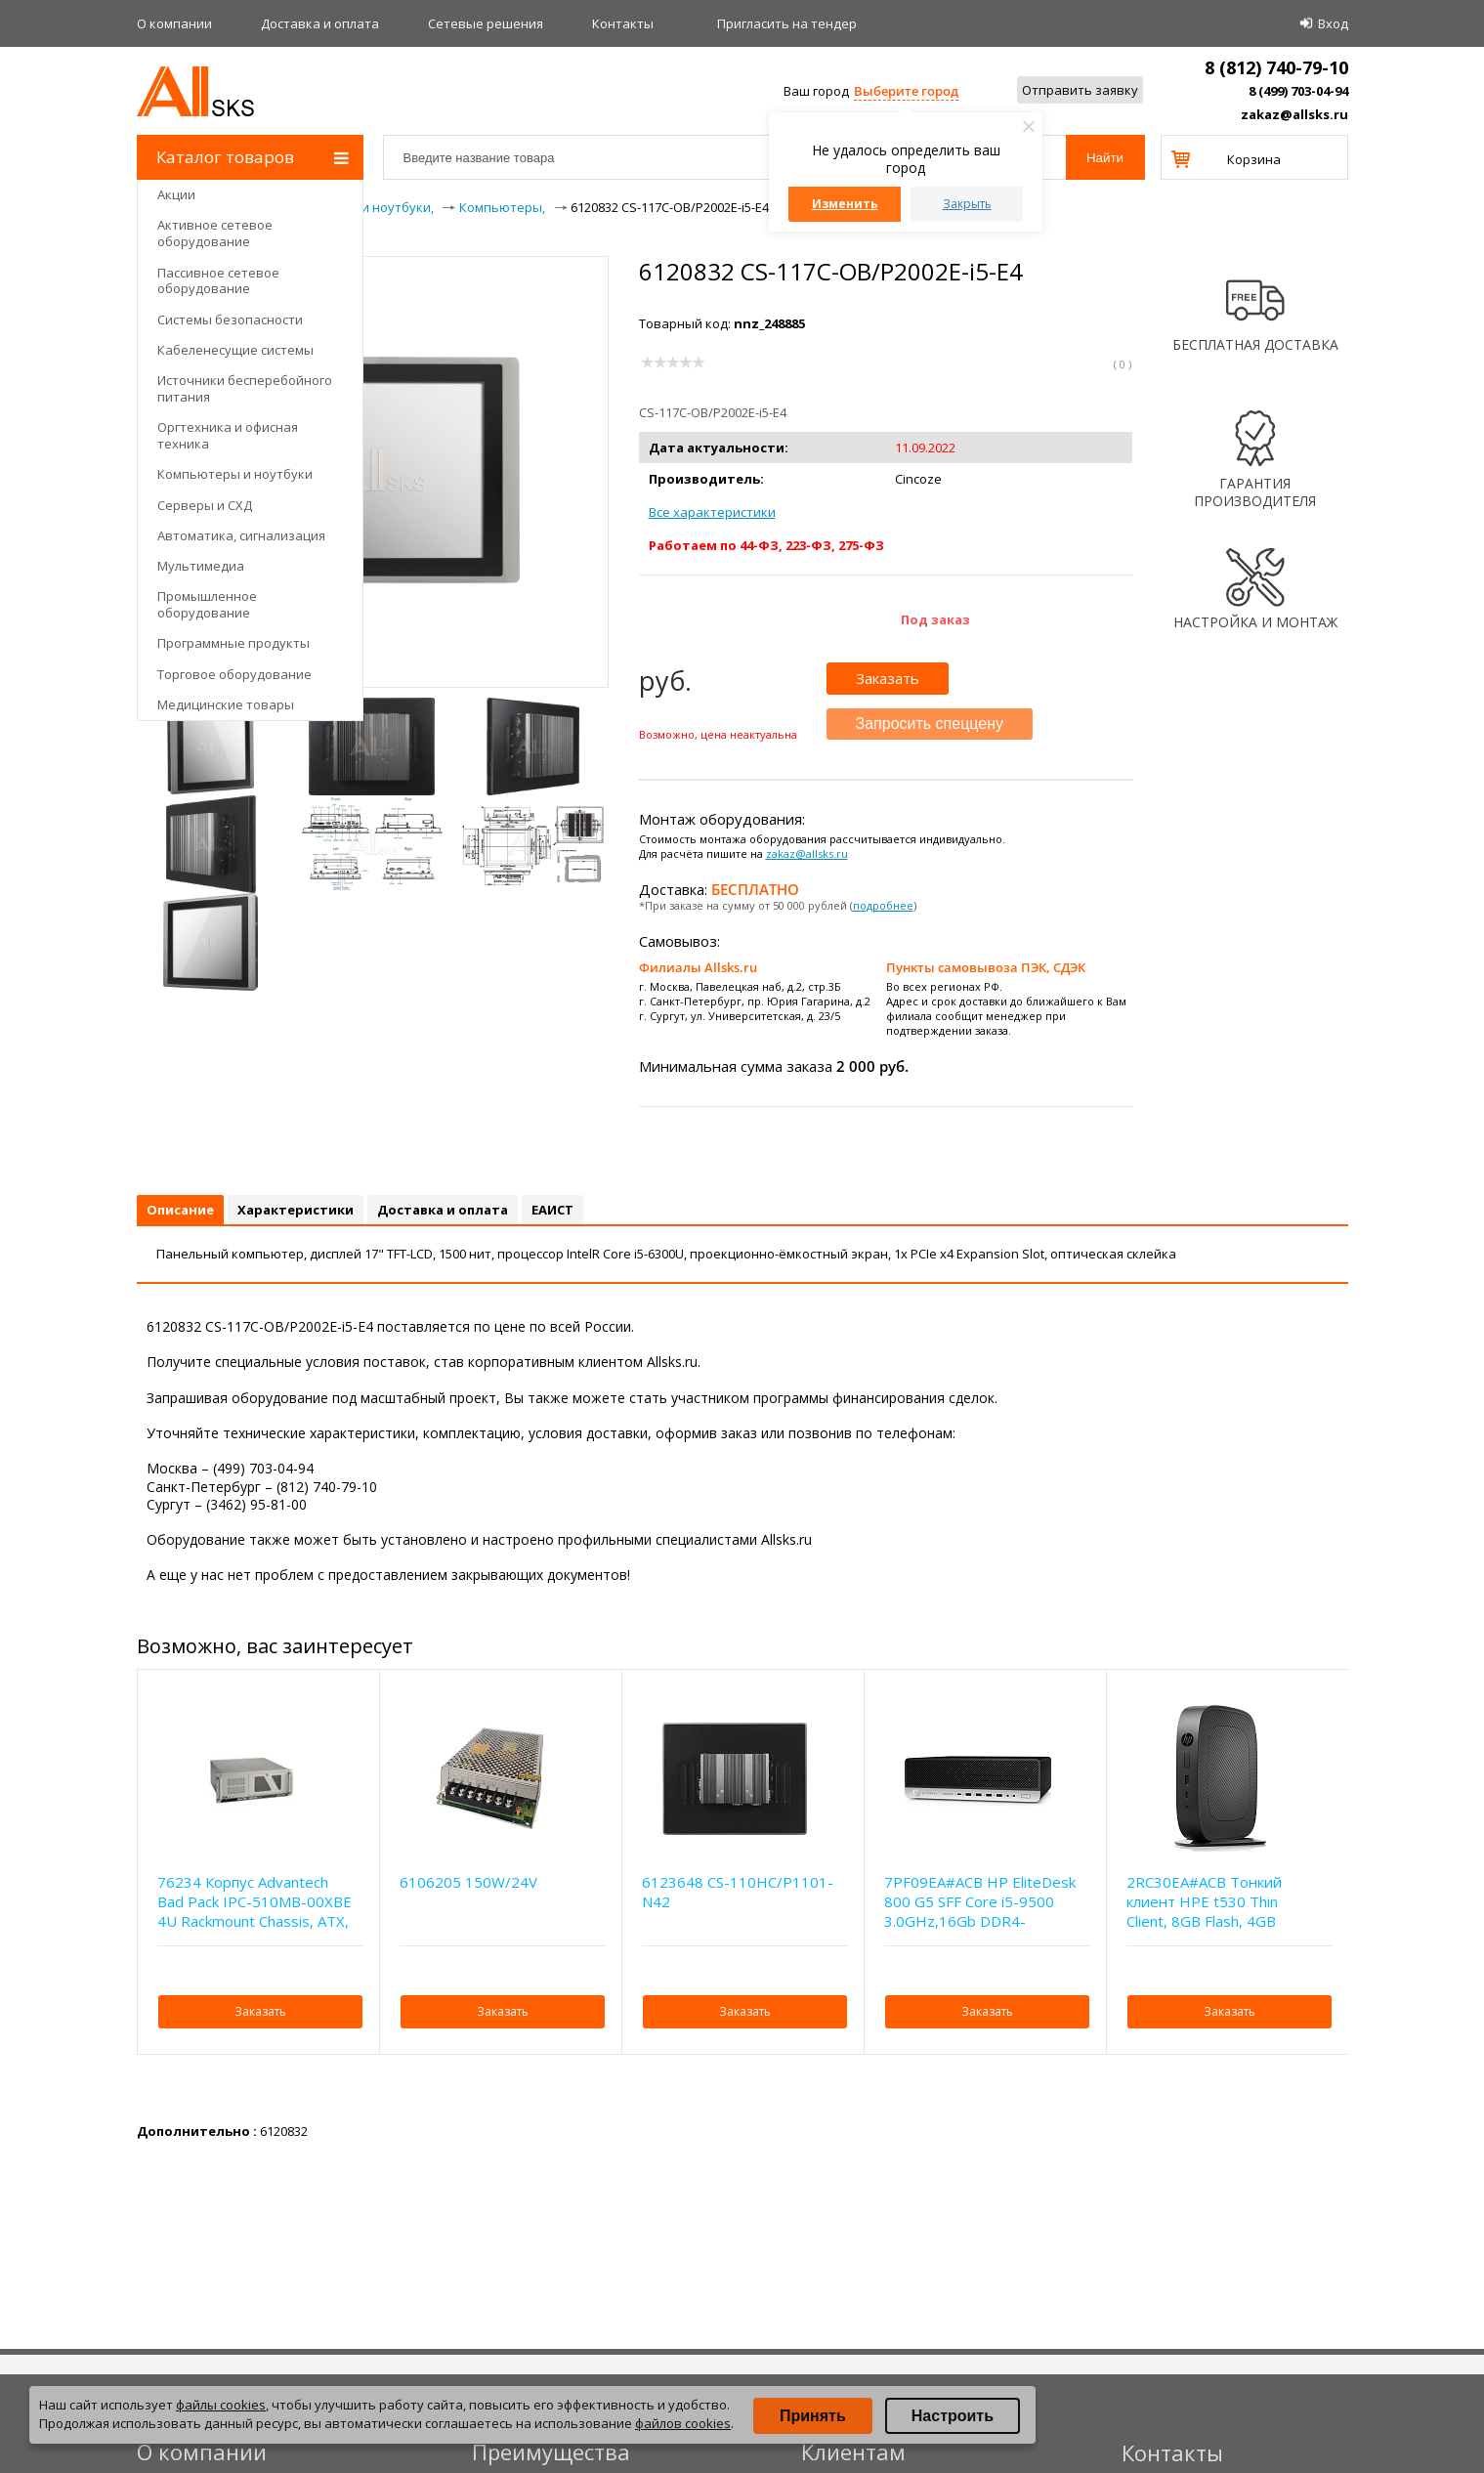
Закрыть (967, 203)
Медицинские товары (225, 704)
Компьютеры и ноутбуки (235, 474)
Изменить (845, 203)
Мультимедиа (200, 566)
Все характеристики (712, 512)
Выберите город (906, 91)
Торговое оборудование (234, 674)
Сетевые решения (485, 23)
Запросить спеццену (930, 723)
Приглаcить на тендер (787, 23)
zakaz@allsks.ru (1294, 114)
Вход (1333, 23)
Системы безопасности (230, 319)
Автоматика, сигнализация (241, 535)
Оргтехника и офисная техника (227, 435)
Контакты (623, 23)
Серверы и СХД (204, 505)
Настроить (953, 2416)
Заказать (887, 678)
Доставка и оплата (320, 23)
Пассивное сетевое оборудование (218, 281)
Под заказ (935, 619)
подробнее (883, 905)
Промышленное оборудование (207, 604)
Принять (813, 2416)
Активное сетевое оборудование (215, 233)
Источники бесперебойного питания (244, 388)
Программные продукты (233, 643)
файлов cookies (683, 2423)
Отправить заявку (1080, 90)
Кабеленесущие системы (235, 350)
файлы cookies (221, 2404)
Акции (176, 194)
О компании (174, 23)
